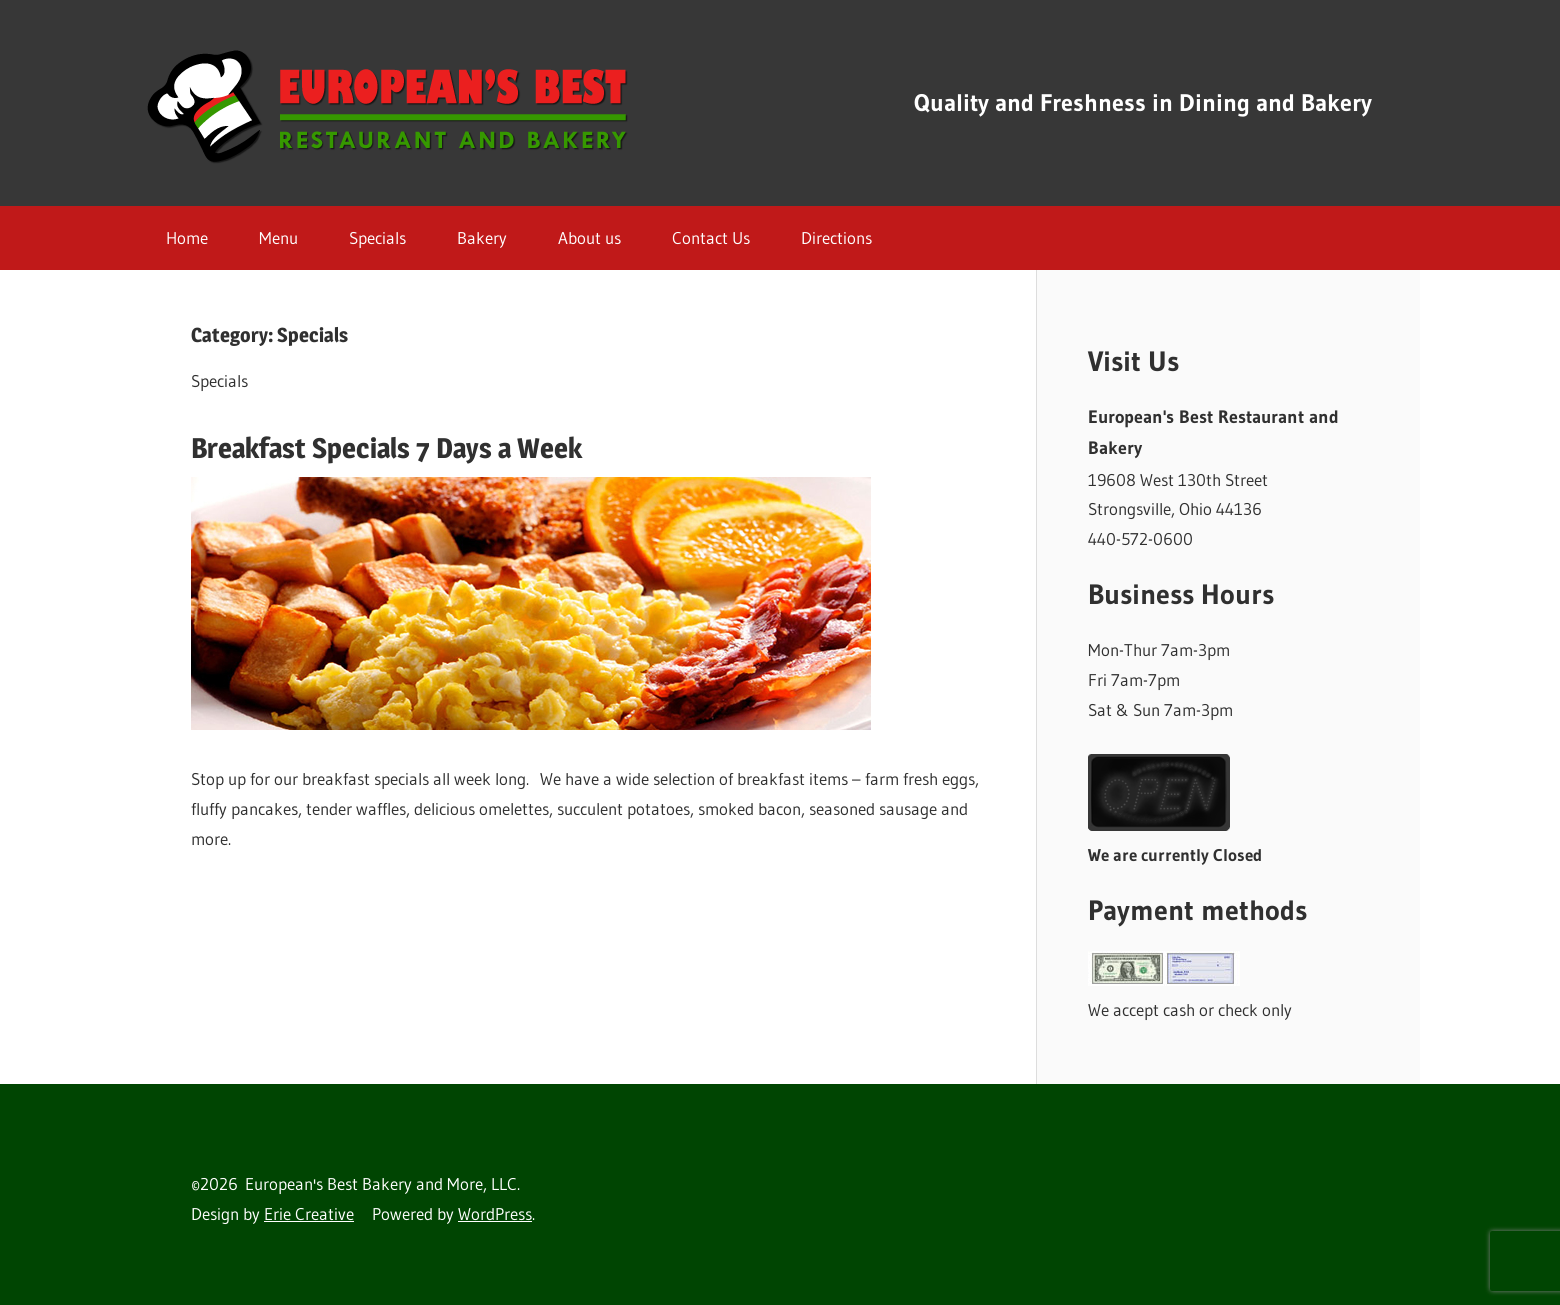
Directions (836, 237)
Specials (377, 237)
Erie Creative (309, 1213)
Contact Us (711, 237)
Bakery (482, 237)
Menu (278, 237)
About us (589, 237)
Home (187, 237)
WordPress (495, 1213)
